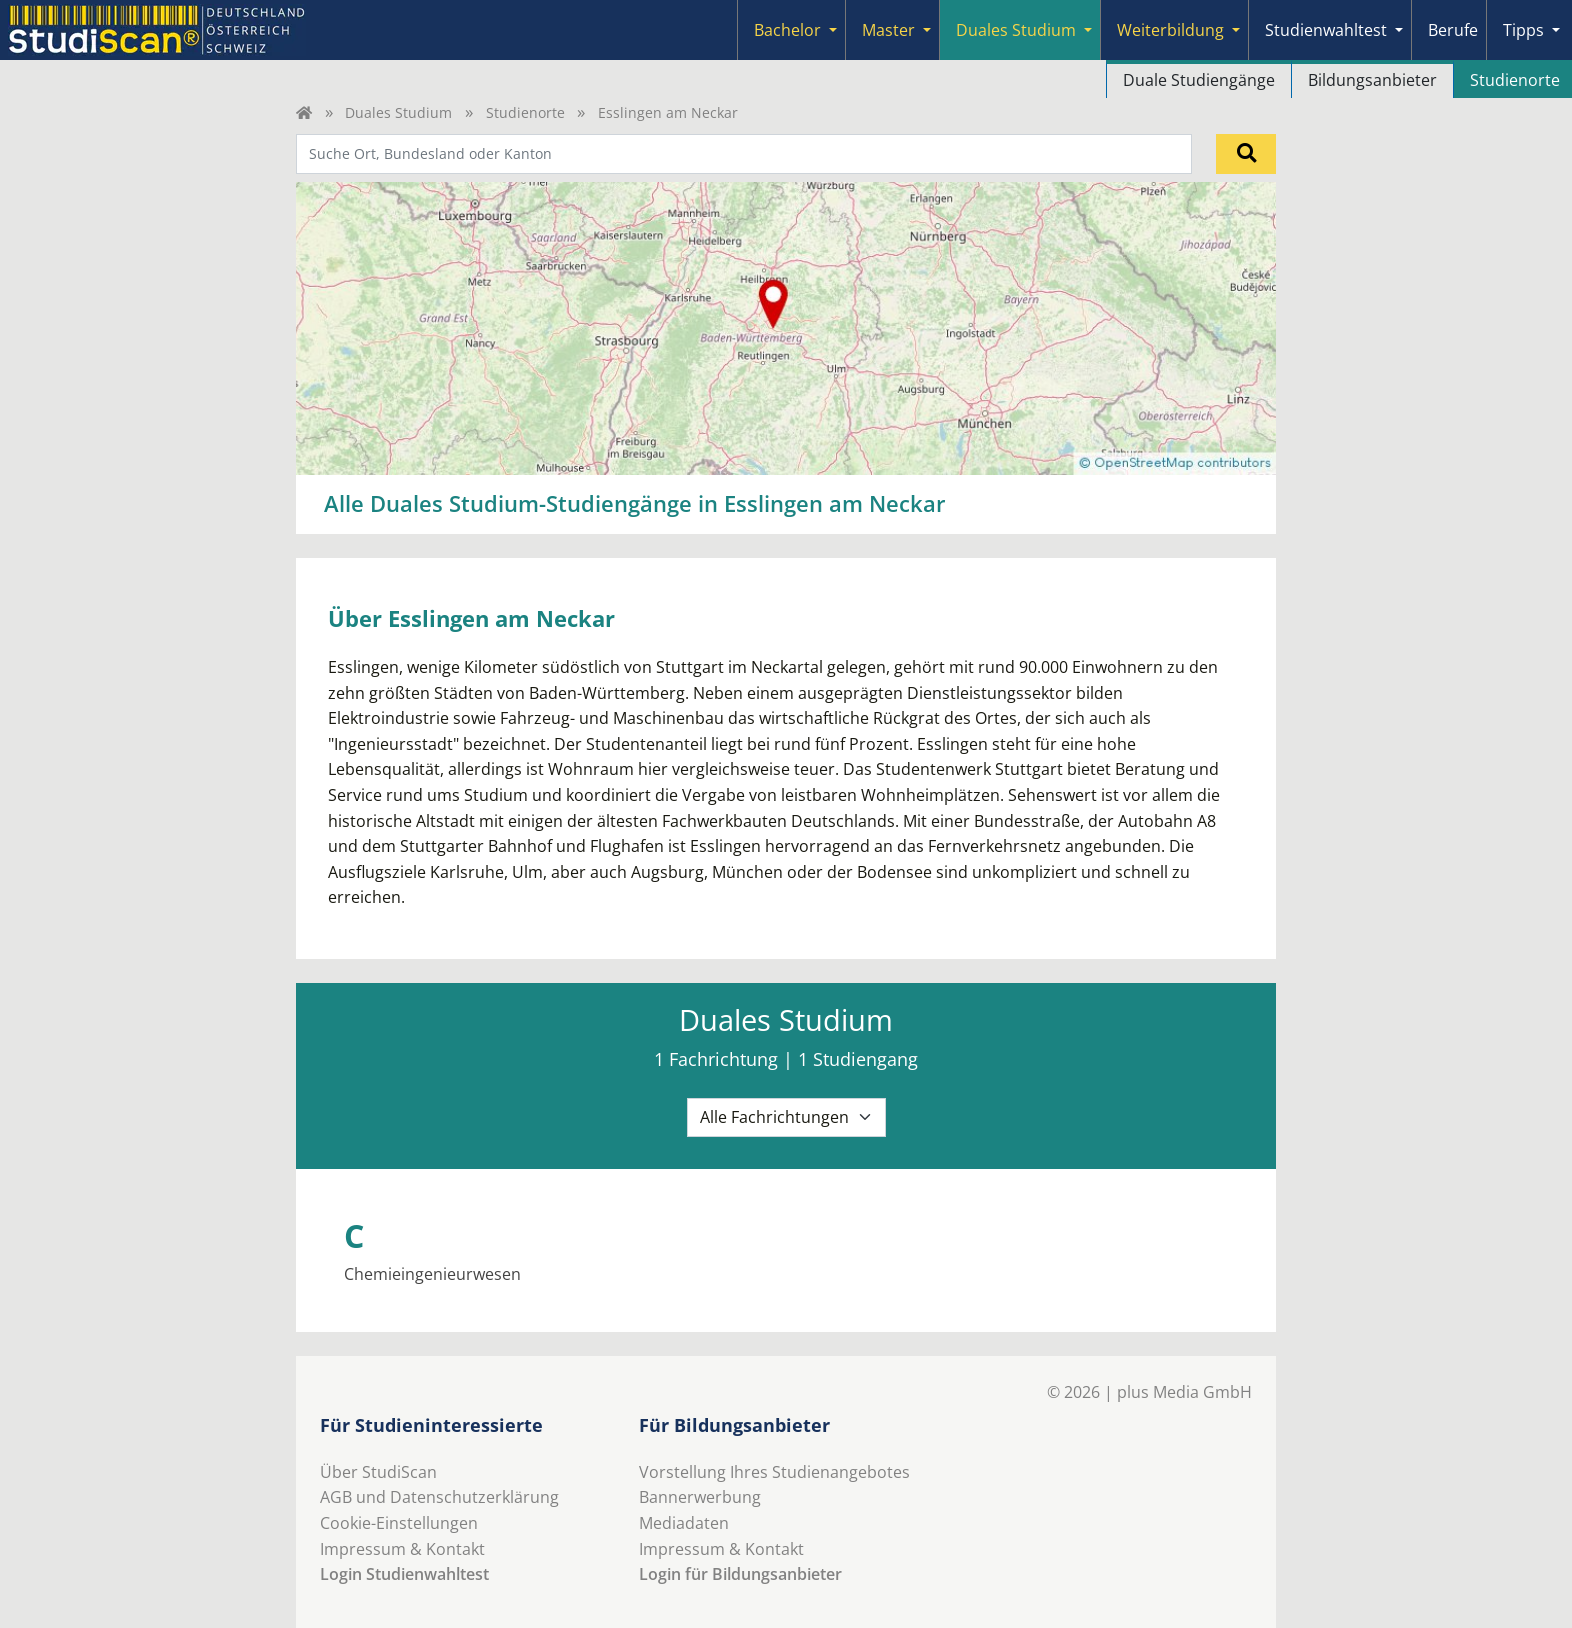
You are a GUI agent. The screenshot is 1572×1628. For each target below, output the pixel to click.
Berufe (1453, 30)
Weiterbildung (1170, 30)
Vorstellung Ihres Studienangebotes (774, 1472)
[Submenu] (833, 30)
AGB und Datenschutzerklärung (439, 1497)
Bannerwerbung (700, 1497)
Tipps (1523, 30)
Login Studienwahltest (404, 1574)
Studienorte (525, 112)
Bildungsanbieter (1372, 80)
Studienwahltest (1326, 30)
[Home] (304, 112)
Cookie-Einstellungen (399, 1523)
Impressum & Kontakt (402, 1549)
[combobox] (744, 154)
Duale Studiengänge (1199, 80)
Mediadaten (684, 1523)
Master (888, 30)
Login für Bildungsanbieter (740, 1574)
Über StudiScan (378, 1472)
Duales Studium (1016, 30)
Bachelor (787, 30)
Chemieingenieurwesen (432, 1274)
